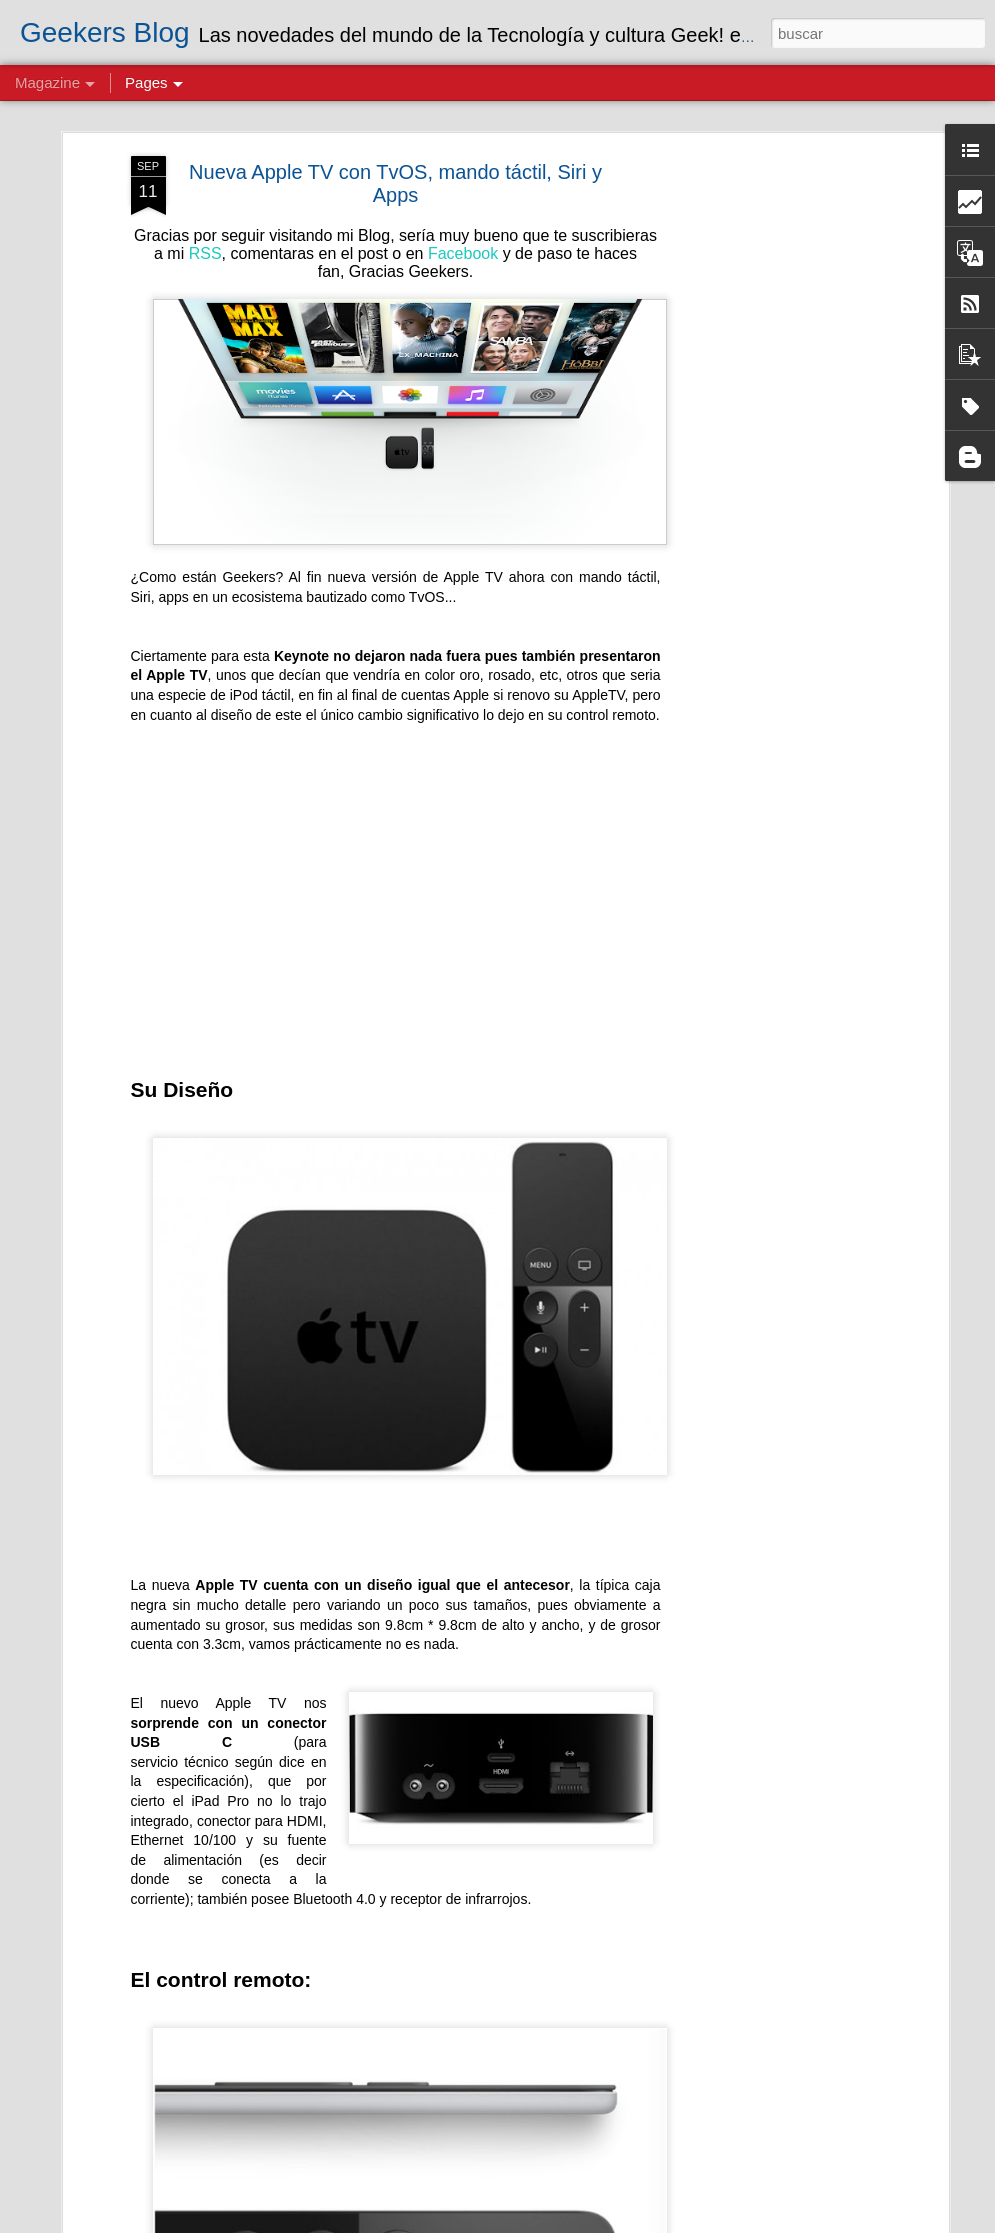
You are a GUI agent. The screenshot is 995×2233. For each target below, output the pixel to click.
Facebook (463, 197)
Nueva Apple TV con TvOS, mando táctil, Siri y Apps (395, 127)
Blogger (723, 2222)
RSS (205, 197)
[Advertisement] (771, 415)
